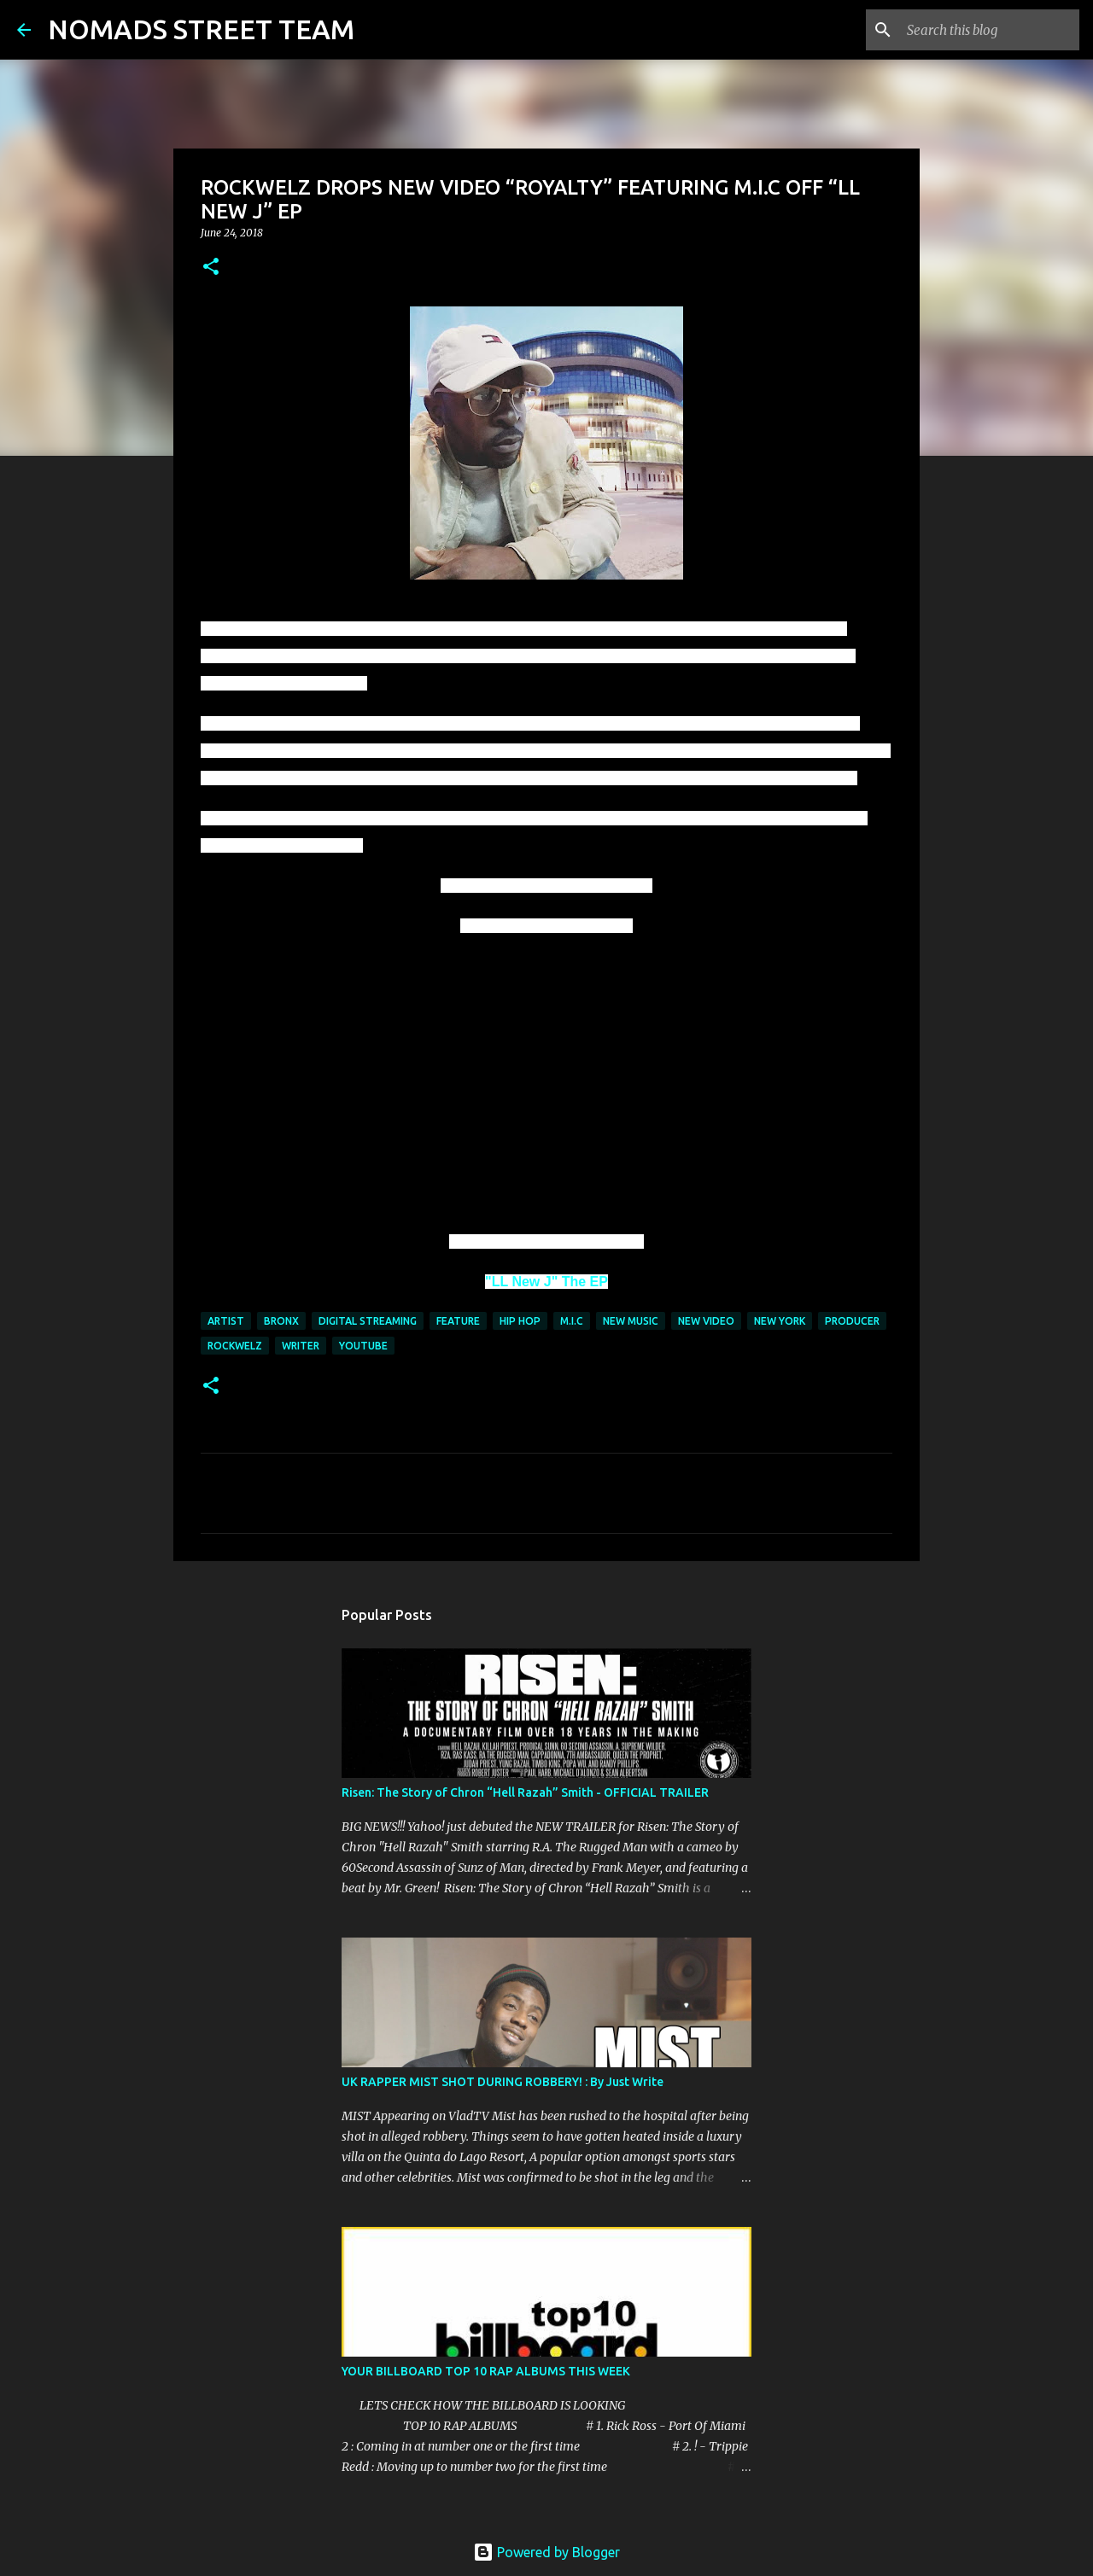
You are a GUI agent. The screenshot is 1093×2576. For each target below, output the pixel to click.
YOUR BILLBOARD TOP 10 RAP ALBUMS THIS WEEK (486, 2371)
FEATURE (458, 1320)
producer (852, 1320)
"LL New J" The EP (546, 1281)
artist (225, 1320)
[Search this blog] (989, 29)
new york (779, 1320)
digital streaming (368, 1320)
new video (706, 1320)
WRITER (300, 1345)
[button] (211, 267)
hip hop (520, 1320)
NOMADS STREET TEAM (201, 29)
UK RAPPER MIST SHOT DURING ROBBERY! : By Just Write (502, 2082)
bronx (281, 1320)
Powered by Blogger (546, 2552)
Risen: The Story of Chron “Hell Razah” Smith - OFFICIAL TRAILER (525, 1792)
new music (630, 1320)
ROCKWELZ (234, 1345)
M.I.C (571, 1320)
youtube (363, 1345)
